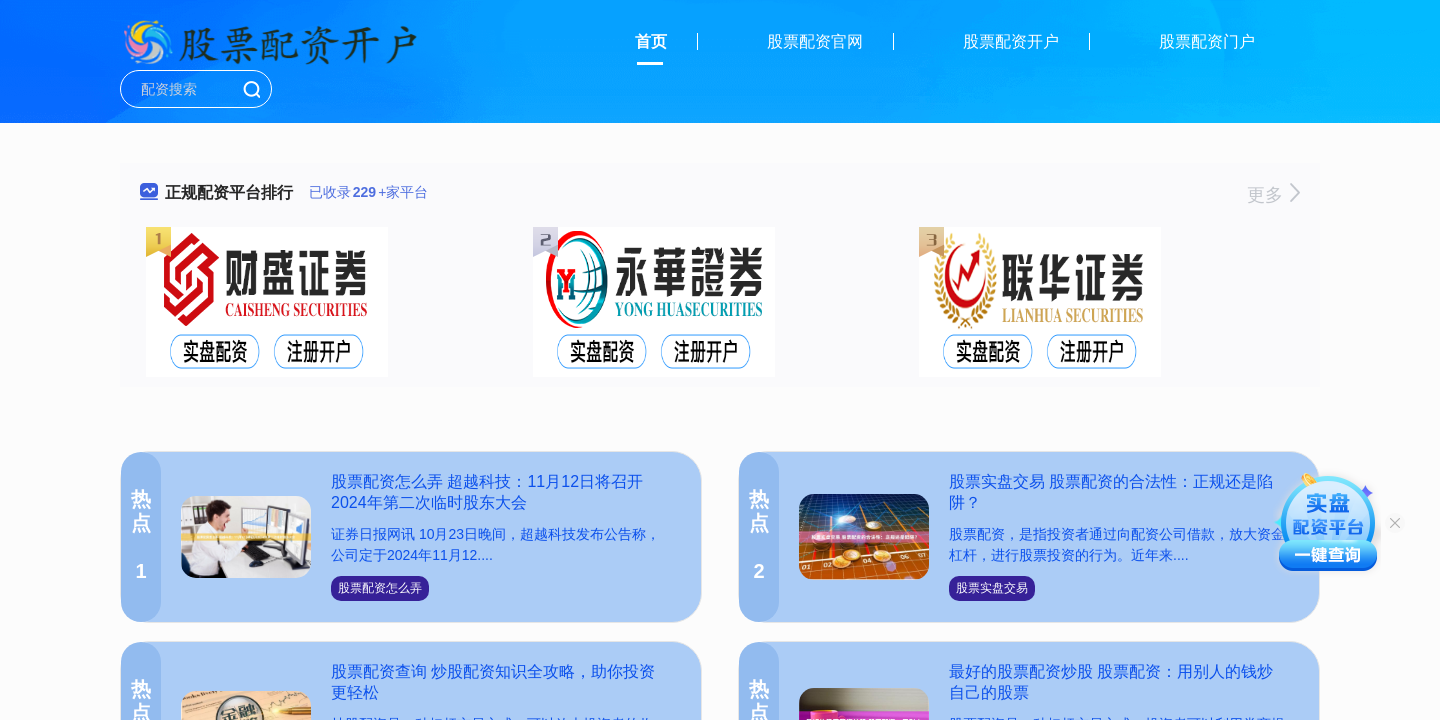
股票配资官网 (815, 41)
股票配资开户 (1011, 41)
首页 (651, 41)
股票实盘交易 (992, 588)
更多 (1273, 195)
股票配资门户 (1207, 41)
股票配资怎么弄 (380, 588)
